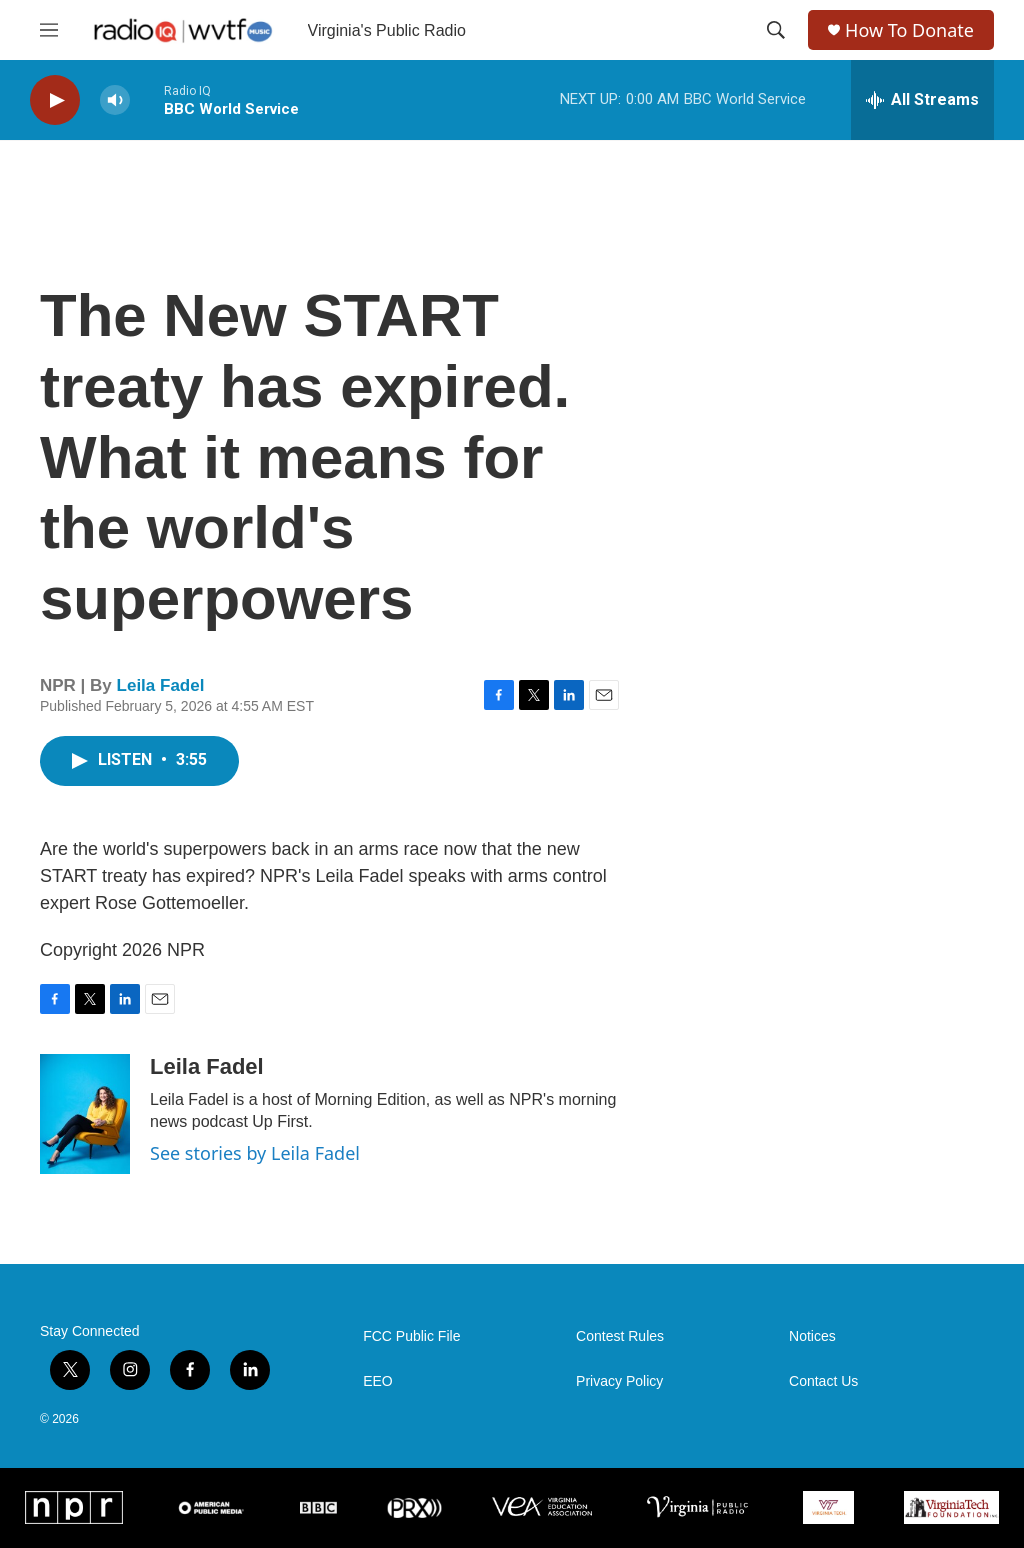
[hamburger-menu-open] (49, 30)
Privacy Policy (619, 1381)
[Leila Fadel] (85, 1114)
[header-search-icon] (776, 30)
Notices (812, 1336)
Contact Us (823, 1381)
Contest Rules (620, 1336)
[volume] (115, 100)
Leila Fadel (161, 685)
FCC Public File (411, 1336)
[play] (55, 100)
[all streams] (922, 100)
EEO (378, 1381)
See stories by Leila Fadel (255, 1153)
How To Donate (909, 30)
